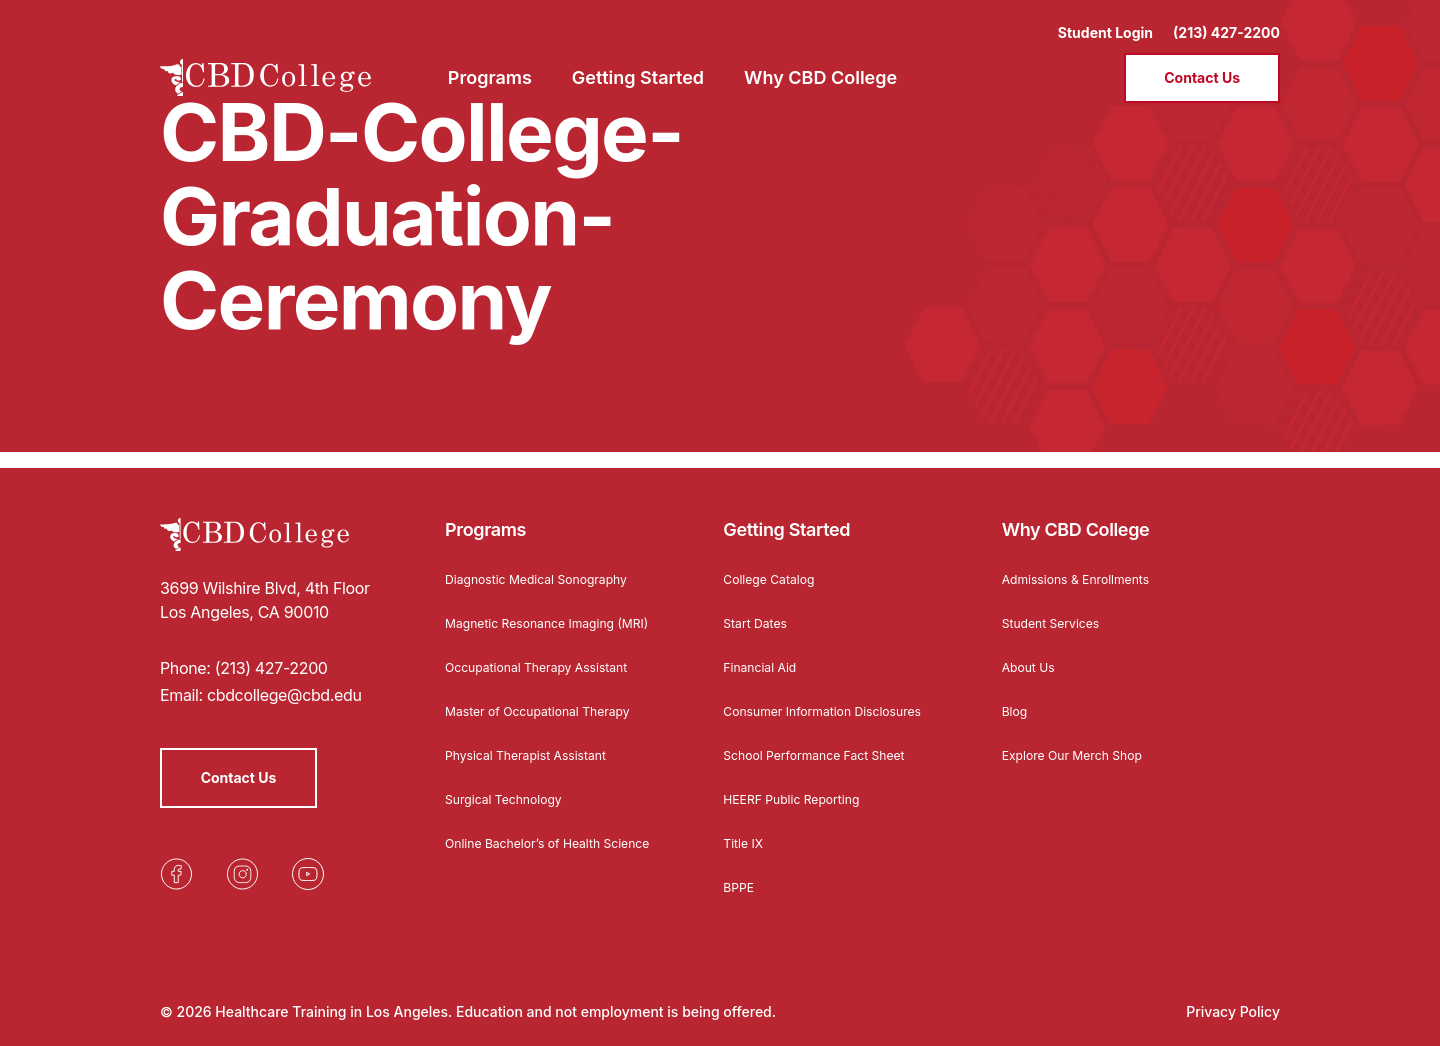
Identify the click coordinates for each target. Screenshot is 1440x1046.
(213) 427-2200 (1226, 20)
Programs (485, 513)
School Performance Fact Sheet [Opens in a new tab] (828, 754)
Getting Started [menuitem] (638, 65)
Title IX (746, 842)
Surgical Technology (512, 798)
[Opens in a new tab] (176, 858)
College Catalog (775, 562)
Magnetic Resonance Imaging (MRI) (542, 613)
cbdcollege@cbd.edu (284, 679)
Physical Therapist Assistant (538, 754)
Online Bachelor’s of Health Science (534, 849)
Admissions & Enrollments (1087, 562)
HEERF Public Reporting (801, 798)
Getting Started (786, 513)
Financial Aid (765, 650)
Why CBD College (1076, 513)
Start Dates (759, 606)
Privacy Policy (1233, 1011)
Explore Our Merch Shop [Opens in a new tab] (1083, 738)
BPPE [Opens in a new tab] (740, 886)
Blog (1017, 694)
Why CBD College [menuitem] (820, 65)
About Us (1032, 650)
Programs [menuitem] (490, 65)
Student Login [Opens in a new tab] (1105, 20)
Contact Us (1202, 65)
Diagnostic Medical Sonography (550, 562)
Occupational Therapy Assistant (550, 666)
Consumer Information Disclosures (797, 701)
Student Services (1058, 606)
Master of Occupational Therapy (551, 710)
